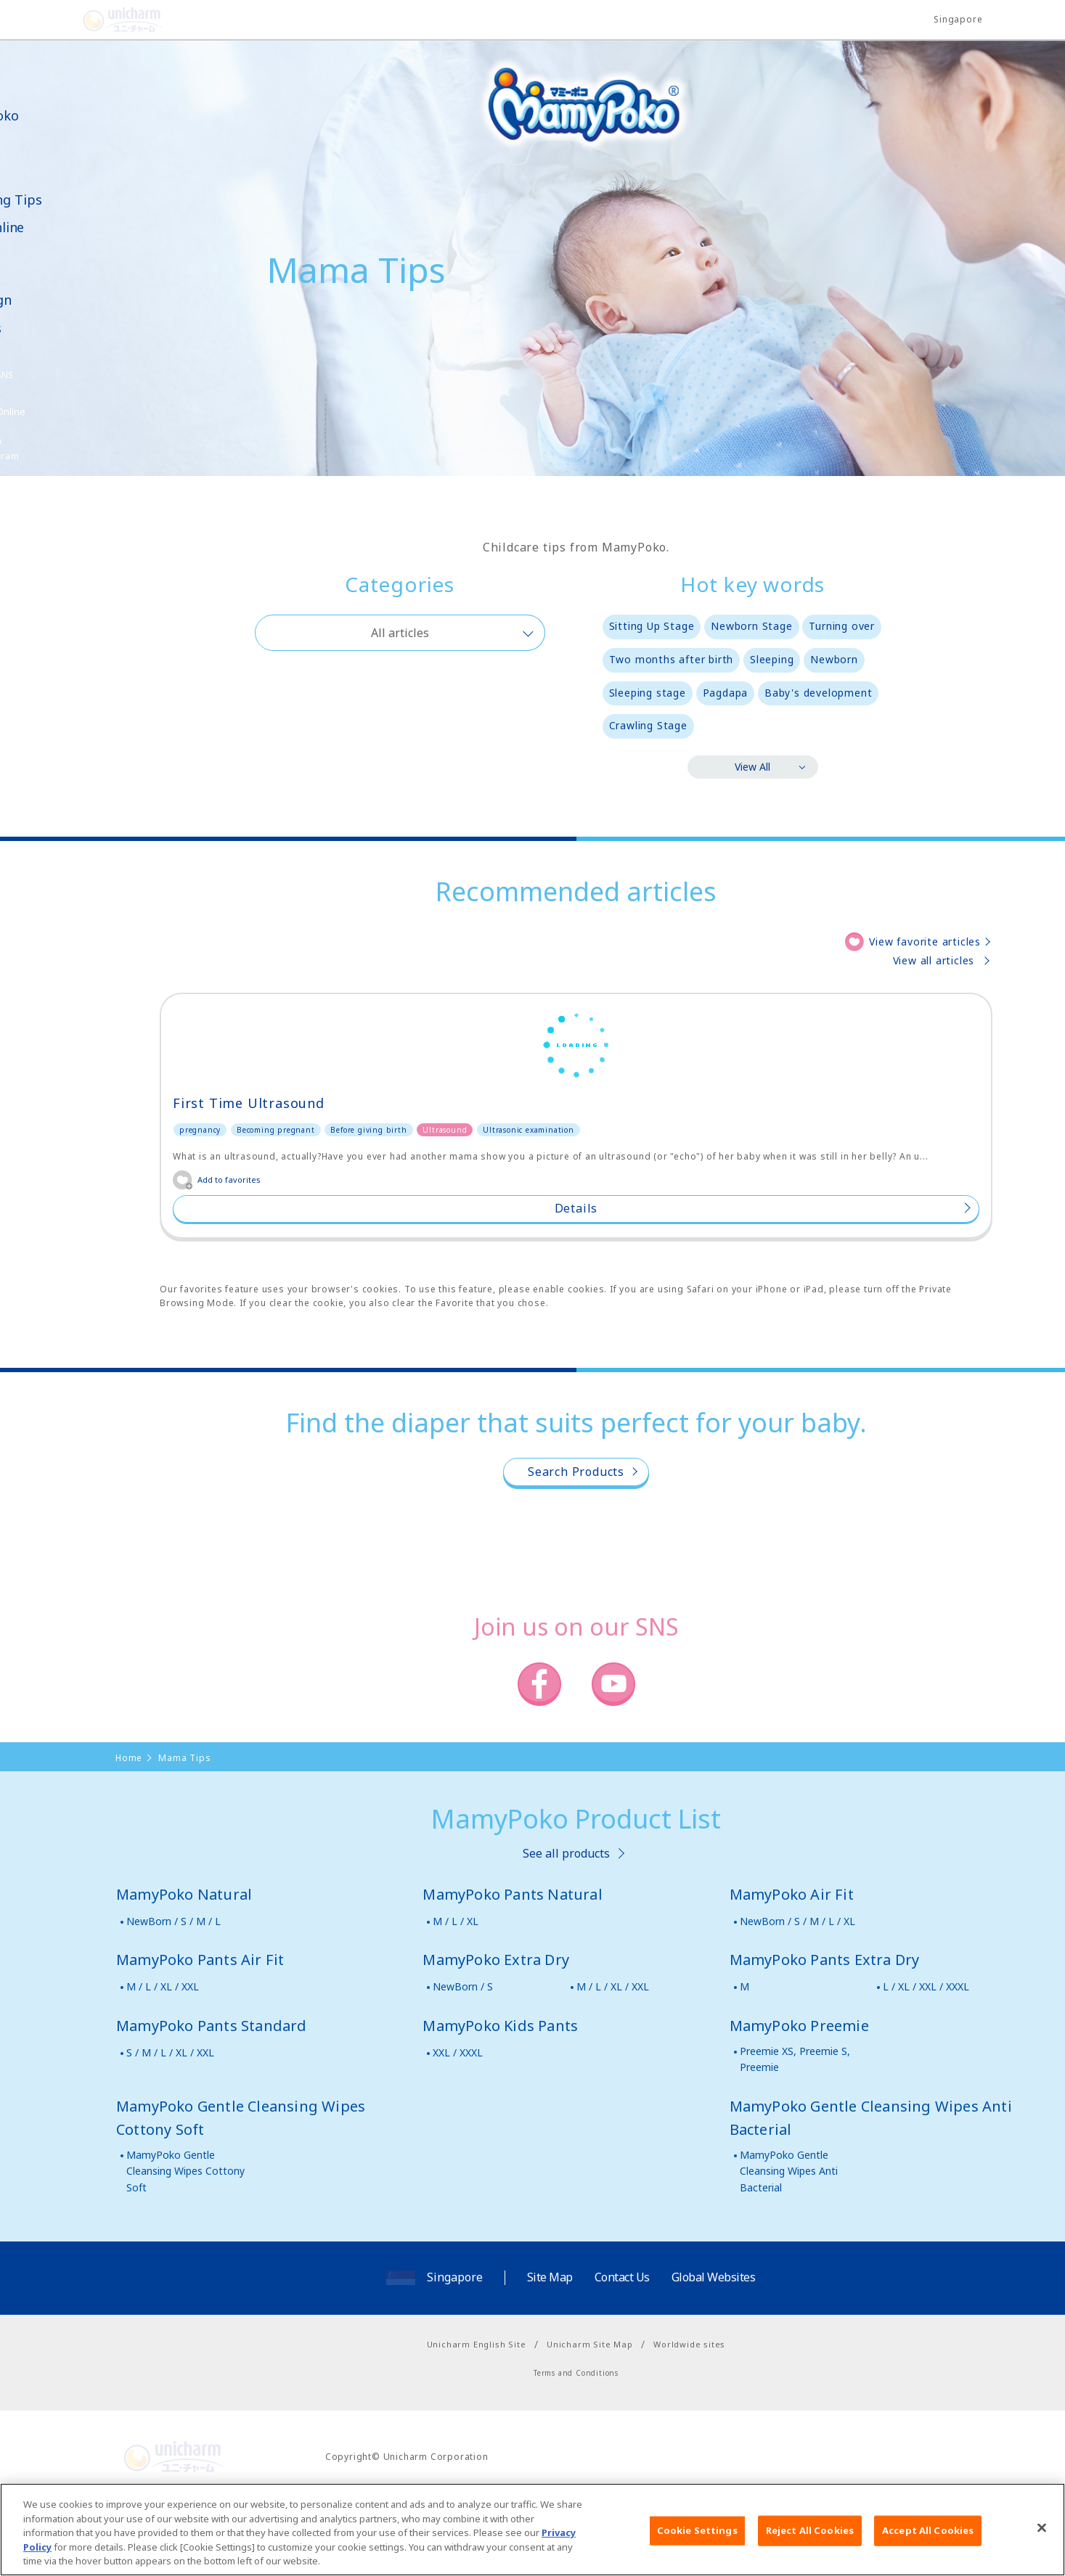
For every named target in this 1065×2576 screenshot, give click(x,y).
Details (291, 1282)
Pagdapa (725, 693)
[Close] (1042, 2536)
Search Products (576, 1546)
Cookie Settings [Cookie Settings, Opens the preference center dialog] (697, 2538)
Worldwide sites (689, 2417)
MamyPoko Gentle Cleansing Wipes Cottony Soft (185, 2244)
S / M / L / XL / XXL (170, 2126)
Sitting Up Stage (652, 626)
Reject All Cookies (810, 2538)
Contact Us (622, 2351)
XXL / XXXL (458, 2126)
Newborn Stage (751, 626)
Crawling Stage (648, 725)
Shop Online (57, 227)
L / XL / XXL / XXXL (926, 2060)
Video (37, 255)
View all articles (934, 960)
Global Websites (714, 2351)
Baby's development (818, 693)
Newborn (834, 659)
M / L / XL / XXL (162, 2060)
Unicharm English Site (476, 2417)
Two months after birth (671, 659)
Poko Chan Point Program (54, 448)
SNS (75, 375)
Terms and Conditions (576, 2447)
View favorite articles (925, 941)
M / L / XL (455, 1994)
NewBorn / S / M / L (173, 1994)
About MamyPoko (54, 108)
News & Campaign (51, 291)
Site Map (550, 2351)
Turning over (842, 626)
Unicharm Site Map (590, 2417)
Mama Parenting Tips (66, 192)
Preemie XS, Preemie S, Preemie (795, 2132)
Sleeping (771, 659)
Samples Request (52, 336)
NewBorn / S (463, 2060)
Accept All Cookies (928, 2538)
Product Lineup (45, 150)
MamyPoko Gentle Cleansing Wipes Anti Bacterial (789, 2244)
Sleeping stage (647, 693)
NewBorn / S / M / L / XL (797, 1994)
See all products (566, 1927)
